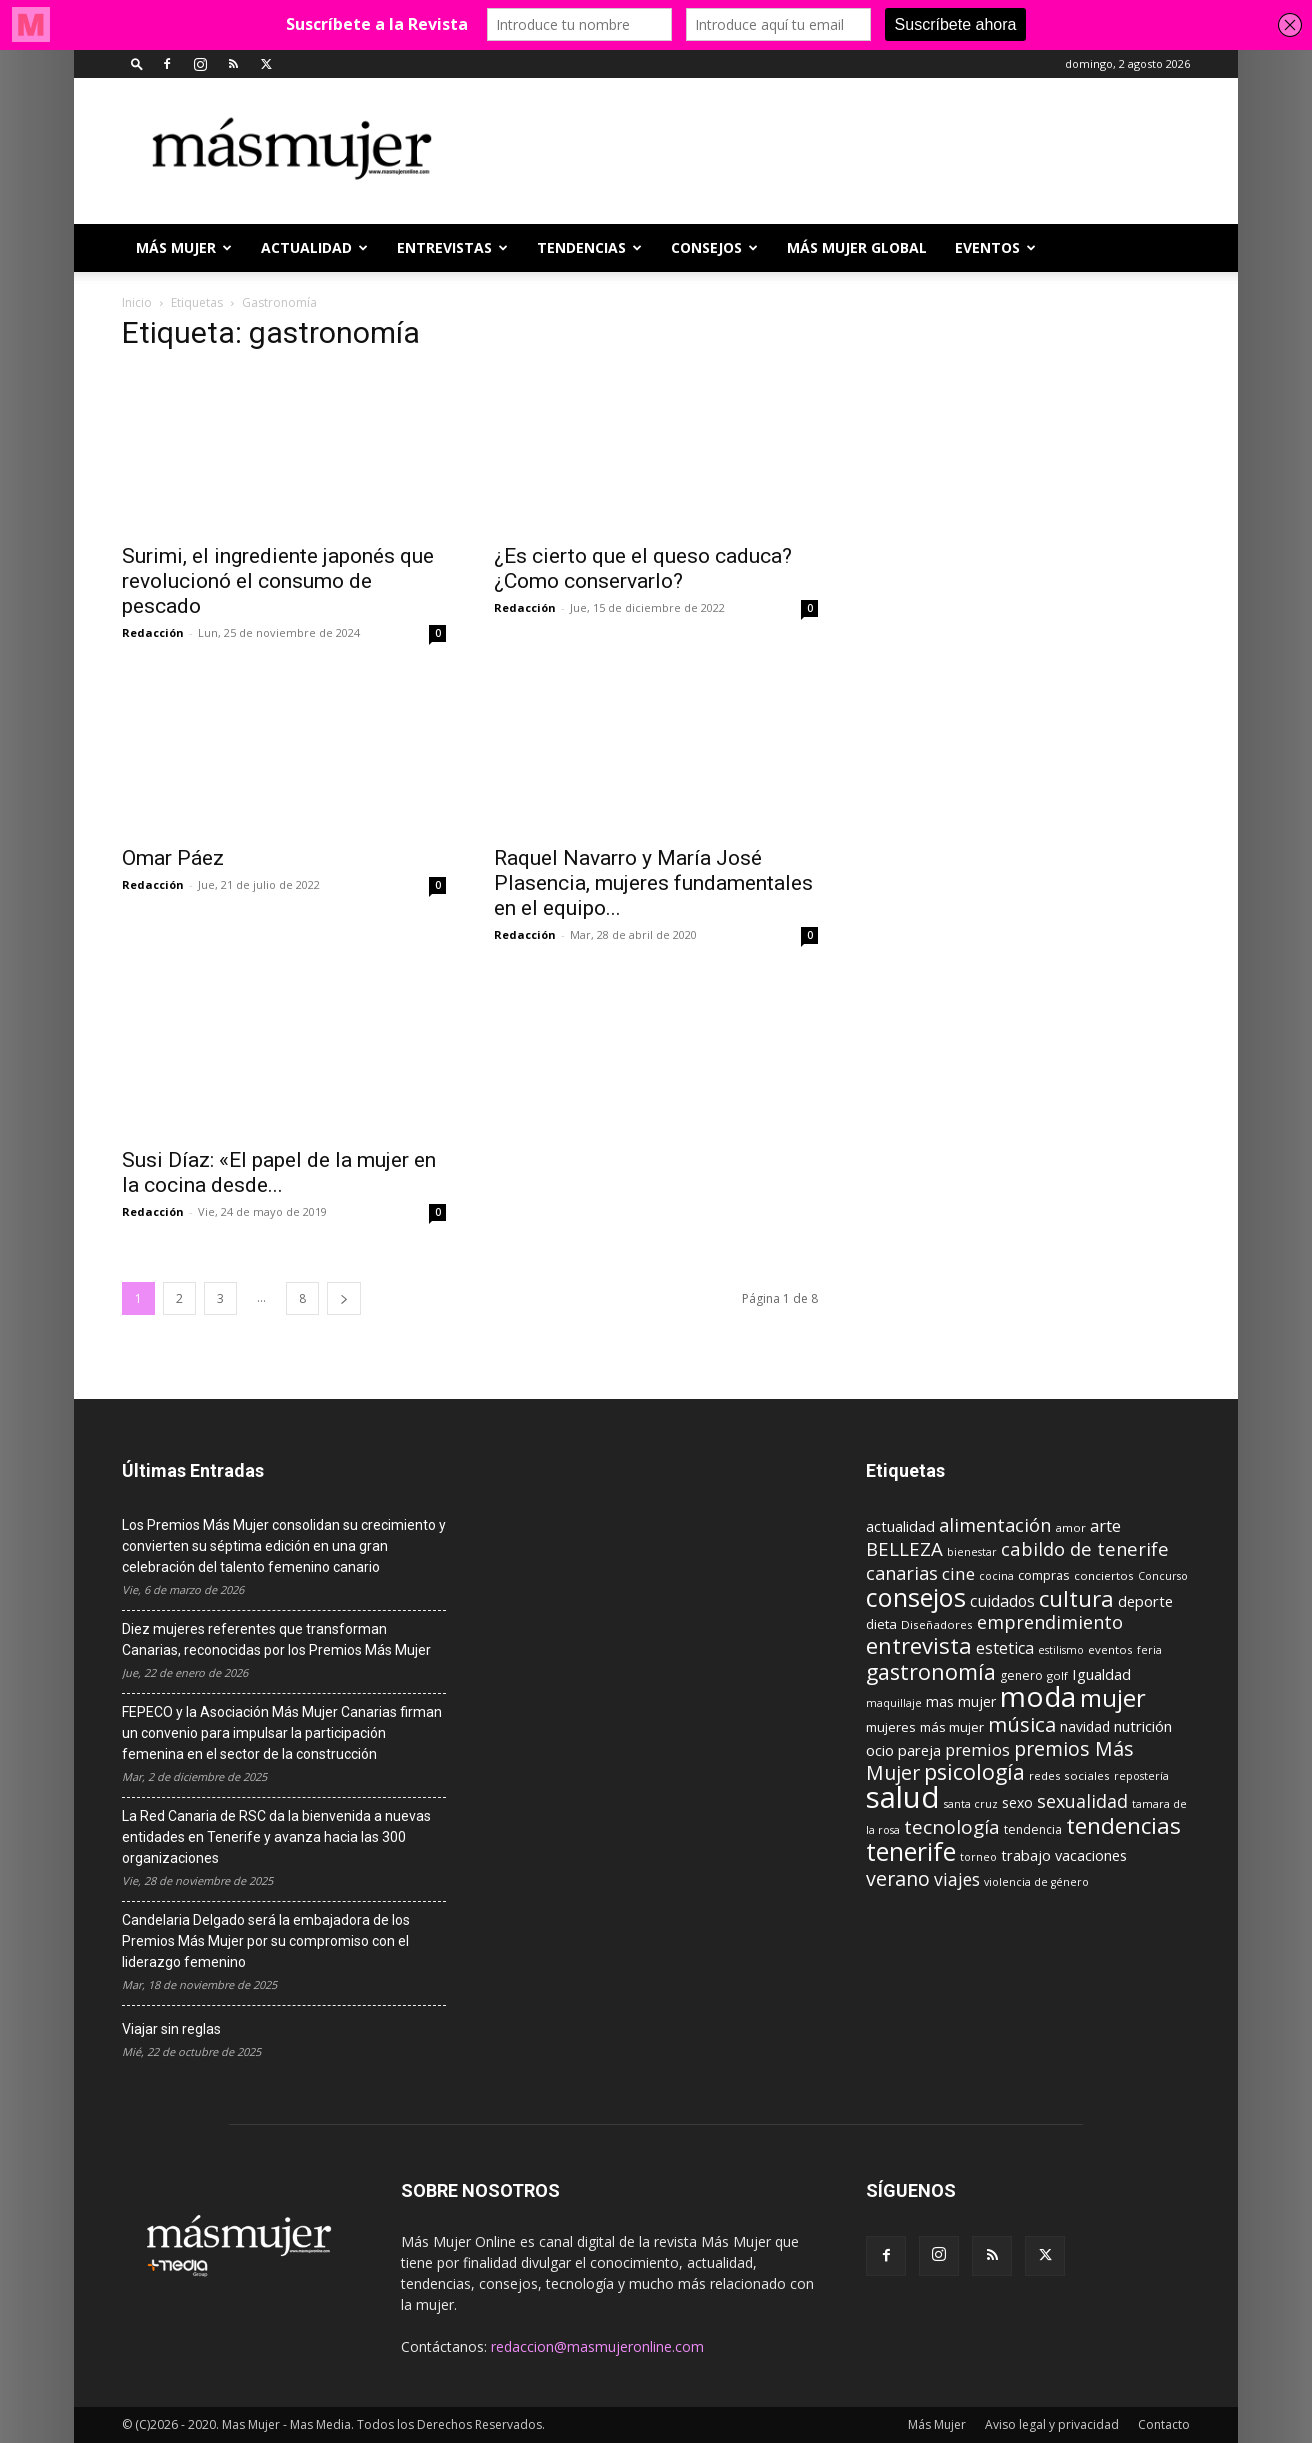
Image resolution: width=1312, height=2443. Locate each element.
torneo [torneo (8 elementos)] (978, 1857)
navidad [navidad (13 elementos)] (1085, 1726)
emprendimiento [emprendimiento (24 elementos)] (1050, 1622)
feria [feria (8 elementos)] (1149, 1650)
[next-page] (344, 1298)
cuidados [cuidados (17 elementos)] (1002, 1601)
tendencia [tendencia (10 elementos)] (1033, 1829)
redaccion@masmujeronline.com (597, 2346)
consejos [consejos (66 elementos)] (916, 1597)
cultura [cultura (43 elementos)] (1076, 1598)
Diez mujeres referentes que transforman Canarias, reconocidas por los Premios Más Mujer (276, 1639)
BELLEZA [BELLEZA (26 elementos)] (904, 1548)
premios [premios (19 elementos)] (977, 1749)
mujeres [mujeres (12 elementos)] (891, 1727)
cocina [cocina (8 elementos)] (996, 1576)
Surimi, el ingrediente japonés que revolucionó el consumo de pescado (278, 581)
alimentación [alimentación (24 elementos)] (995, 1525)
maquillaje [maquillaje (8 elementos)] (894, 1703)
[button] (137, 63)
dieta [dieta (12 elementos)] (881, 1624)
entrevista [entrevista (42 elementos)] (919, 1645)
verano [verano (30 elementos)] (898, 1878)
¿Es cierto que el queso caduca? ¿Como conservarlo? (643, 568)
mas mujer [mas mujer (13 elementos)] (961, 1701)
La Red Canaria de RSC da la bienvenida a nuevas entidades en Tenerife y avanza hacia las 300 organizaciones (276, 1837)
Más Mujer (184, 247)
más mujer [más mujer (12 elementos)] (952, 1727)
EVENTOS (995, 247)
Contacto (1164, 2424)
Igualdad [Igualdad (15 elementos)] (1101, 1674)
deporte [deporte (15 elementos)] (1145, 1601)
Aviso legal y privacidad (1052, 2424)
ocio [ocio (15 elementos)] (880, 1750)
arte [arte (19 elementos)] (1105, 1525)
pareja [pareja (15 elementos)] (919, 1750)
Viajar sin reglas (171, 2029)
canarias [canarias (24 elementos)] (902, 1573)
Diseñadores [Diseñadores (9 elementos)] (937, 1624)
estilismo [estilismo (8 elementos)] (1061, 1650)
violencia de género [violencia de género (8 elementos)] (1036, 1882)
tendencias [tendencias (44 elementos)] (1123, 1825)
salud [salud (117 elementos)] (903, 1797)
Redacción (153, 632)
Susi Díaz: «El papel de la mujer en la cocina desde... (279, 1172)
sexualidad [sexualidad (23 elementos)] (1082, 1801)
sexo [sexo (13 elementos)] (1017, 1802)
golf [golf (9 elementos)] (1057, 1675)
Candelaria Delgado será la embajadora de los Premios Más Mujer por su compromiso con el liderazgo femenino (266, 1941)
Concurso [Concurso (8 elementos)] (1163, 1576)
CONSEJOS (714, 247)
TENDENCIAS (589, 247)
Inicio (137, 302)
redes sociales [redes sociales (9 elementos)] (1069, 1775)
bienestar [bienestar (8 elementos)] (972, 1552)
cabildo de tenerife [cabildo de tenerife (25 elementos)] (1085, 1548)
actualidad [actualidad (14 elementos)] (900, 1526)
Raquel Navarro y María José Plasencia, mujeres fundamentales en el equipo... (653, 883)
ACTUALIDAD (314, 247)
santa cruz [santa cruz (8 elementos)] (971, 1804)
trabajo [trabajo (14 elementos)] (1026, 1855)
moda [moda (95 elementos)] (1038, 1696)
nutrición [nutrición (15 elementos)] (1143, 1726)
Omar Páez (173, 858)
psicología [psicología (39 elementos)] (974, 1771)
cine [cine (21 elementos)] (958, 1573)
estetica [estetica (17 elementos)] (1005, 1648)
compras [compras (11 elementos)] (1044, 1575)
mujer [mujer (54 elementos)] (1113, 1698)
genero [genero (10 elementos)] (1021, 1675)
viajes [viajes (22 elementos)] (957, 1879)
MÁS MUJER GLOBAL (857, 247)
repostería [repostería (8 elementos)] (1141, 1776)
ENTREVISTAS (452, 247)
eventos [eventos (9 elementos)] (1110, 1649)
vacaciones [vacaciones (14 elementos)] (1091, 1855)
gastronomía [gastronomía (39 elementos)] (931, 1671)
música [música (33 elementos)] (1022, 1724)
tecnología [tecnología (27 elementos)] (952, 1827)
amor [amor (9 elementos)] (1070, 1527)
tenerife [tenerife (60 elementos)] (911, 1851)
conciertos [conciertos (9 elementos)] (1104, 1575)
